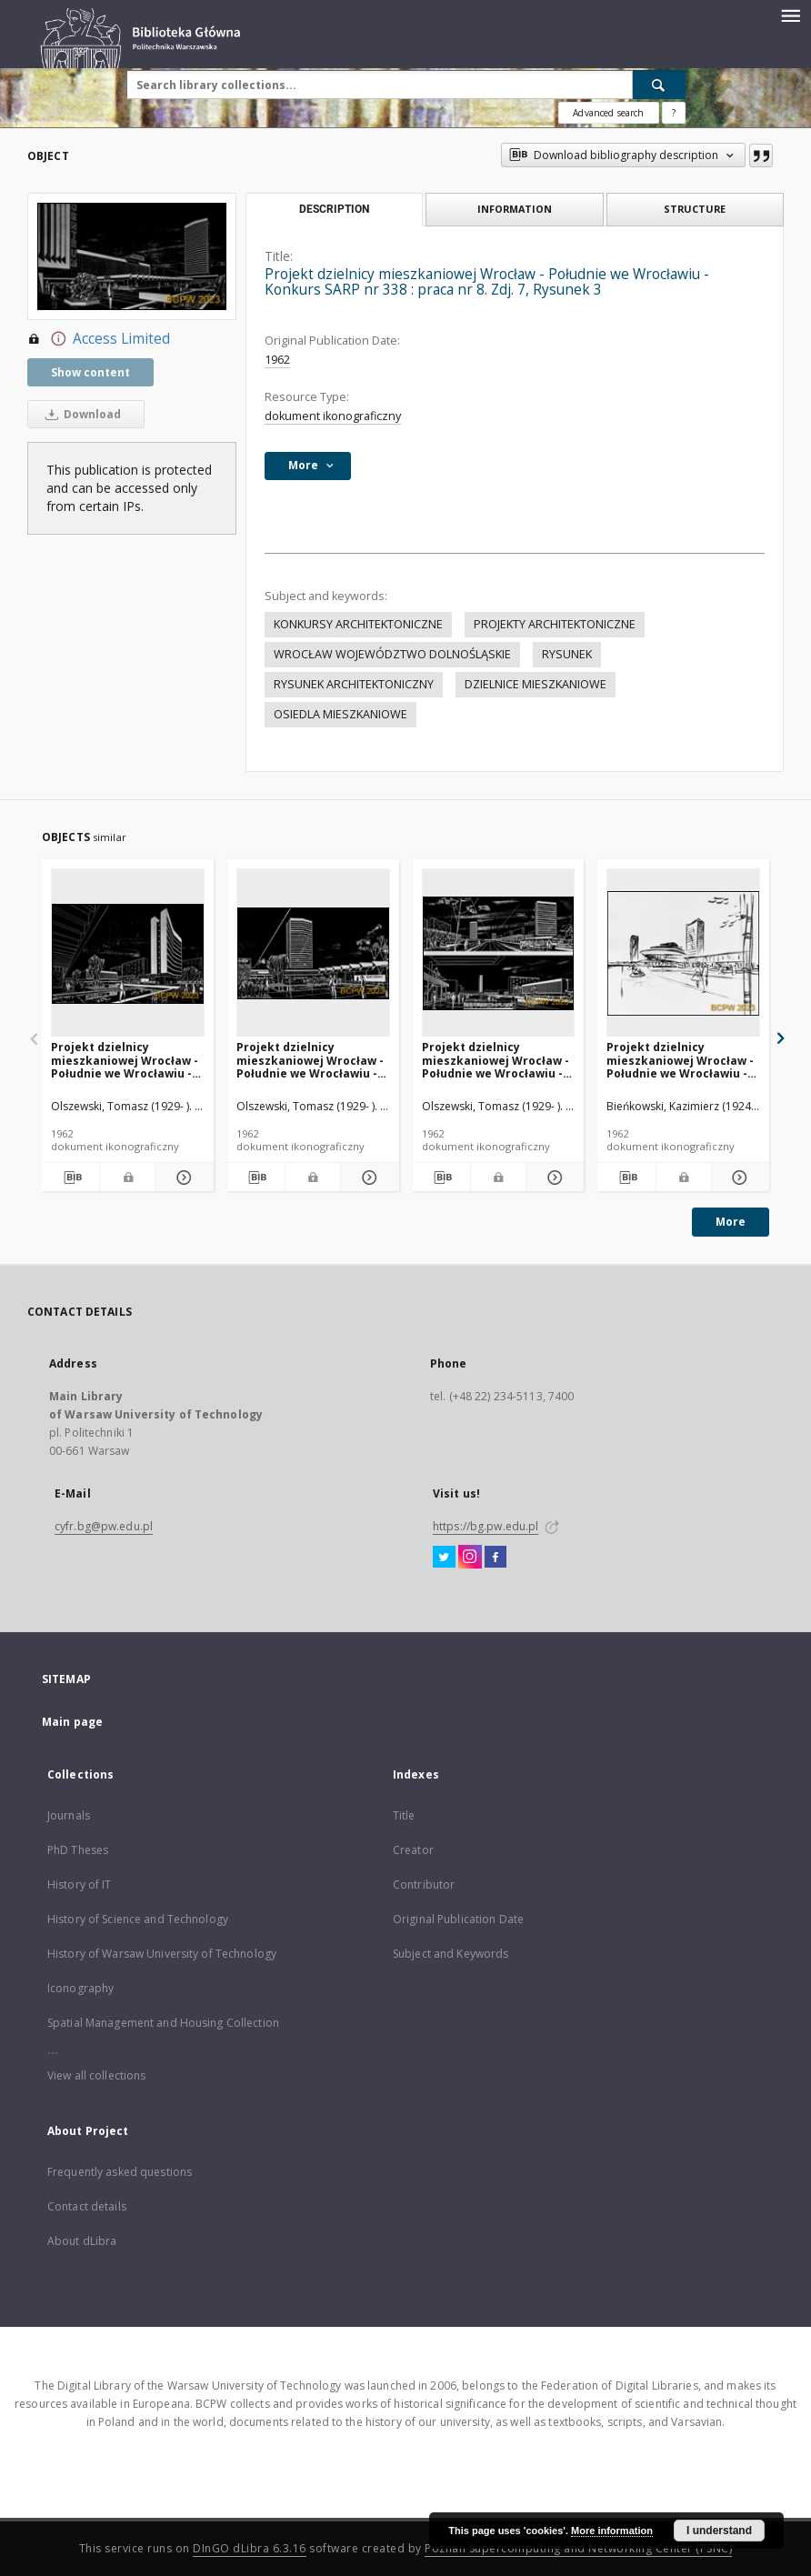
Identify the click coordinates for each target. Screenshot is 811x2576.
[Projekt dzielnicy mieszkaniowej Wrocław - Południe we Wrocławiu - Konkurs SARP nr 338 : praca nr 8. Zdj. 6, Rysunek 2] (313, 953)
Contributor (424, 1884)
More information (612, 2530)
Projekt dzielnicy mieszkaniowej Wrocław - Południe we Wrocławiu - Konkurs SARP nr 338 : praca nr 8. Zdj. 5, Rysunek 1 (126, 1059)
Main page (72, 1721)
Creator (413, 1850)
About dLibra (81, 2241)
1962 (277, 359)
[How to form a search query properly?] (674, 113)
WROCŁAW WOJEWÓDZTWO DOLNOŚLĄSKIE (392, 654)
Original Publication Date (458, 1919)
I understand (719, 2530)
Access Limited (98, 339)
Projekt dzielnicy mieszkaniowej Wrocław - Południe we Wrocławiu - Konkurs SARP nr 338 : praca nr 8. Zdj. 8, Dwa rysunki (495, 1059)
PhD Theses (77, 1850)
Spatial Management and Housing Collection (163, 2022)
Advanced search (608, 112)
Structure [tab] (695, 209)
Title (404, 1815)
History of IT (79, 1884)
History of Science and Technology (137, 1919)
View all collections (96, 2075)
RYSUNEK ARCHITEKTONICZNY (354, 684)
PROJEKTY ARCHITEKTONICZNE (555, 624)
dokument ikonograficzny (333, 416)
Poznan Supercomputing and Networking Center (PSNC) (578, 2548)
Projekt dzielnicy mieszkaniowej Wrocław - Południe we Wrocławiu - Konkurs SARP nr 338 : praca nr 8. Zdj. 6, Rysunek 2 (311, 1059)
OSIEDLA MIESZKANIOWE (340, 714)
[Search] (659, 84)
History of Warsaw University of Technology (161, 1953)
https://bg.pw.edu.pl (485, 1526)
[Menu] (790, 14)
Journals (68, 1815)
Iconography (80, 1988)
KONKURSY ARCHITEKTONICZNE (358, 624)
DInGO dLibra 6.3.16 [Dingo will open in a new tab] (249, 2548)
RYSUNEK (567, 654)
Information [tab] (514, 209)
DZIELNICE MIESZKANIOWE (535, 684)
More (731, 1221)
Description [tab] (334, 209)
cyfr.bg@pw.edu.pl (104, 1526)
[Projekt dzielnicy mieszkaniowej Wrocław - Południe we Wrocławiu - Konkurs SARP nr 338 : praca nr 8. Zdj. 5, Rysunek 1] (128, 953)
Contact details (86, 2206)
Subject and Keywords (450, 1953)
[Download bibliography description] (70, 1177)
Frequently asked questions (119, 2172)
